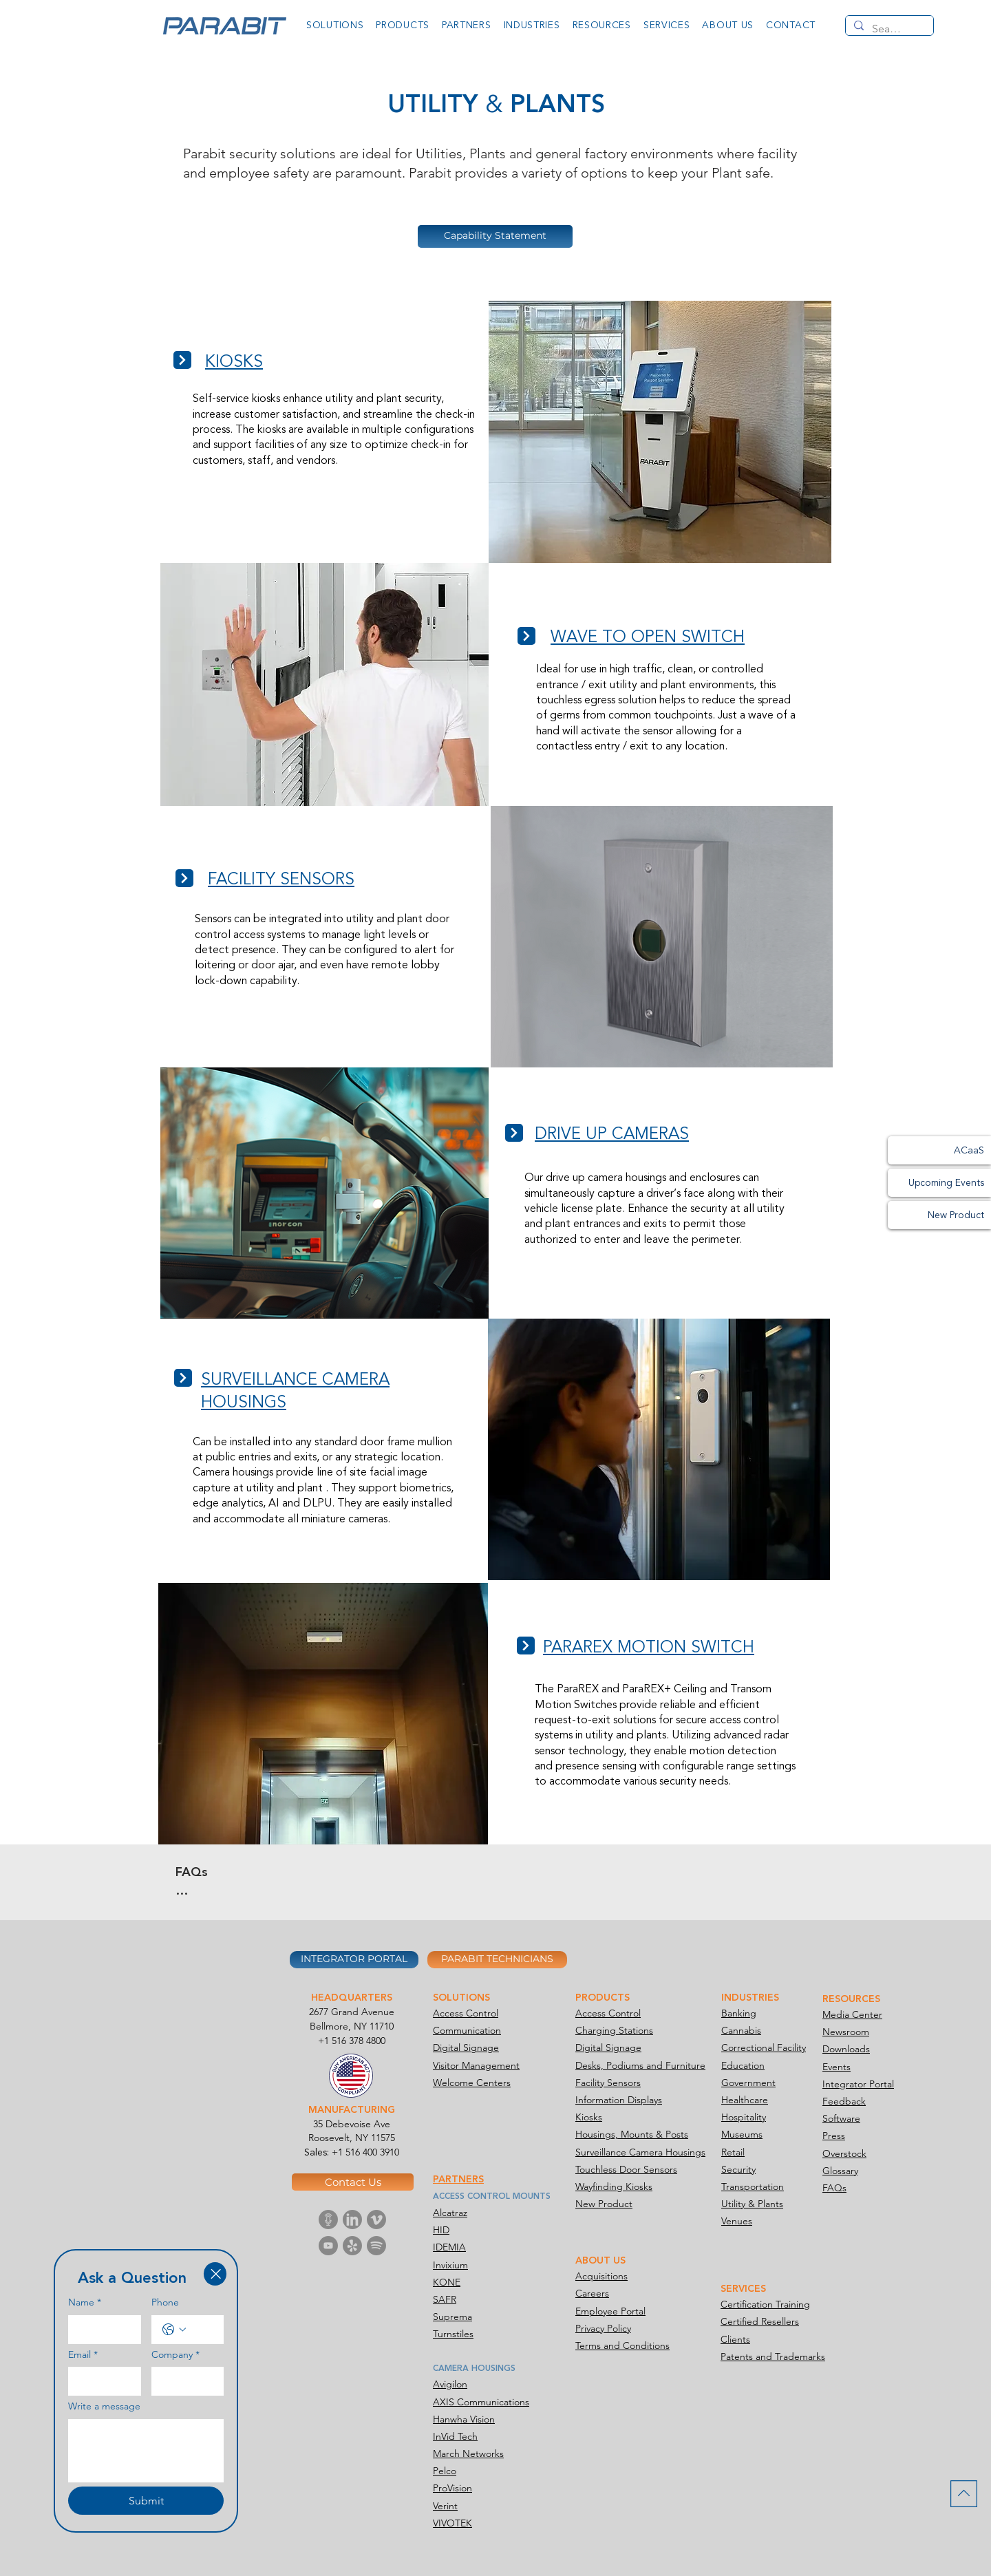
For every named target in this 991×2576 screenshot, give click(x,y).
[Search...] (888, 29)
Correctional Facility (763, 2047)
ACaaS (969, 1150)
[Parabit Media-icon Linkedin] (352, 2219)
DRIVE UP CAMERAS (612, 1134)
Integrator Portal (858, 2084)
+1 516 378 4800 (351, 2040)
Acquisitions (601, 2276)
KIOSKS (234, 361)
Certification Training (765, 2304)
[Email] (100, 2381)
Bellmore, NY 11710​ (352, 2026)
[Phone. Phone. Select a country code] (174, 2329)
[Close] (215, 2274)
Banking (738, 2013)
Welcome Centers (472, 2082)
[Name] (100, 2329)
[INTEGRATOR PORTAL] (354, 1959)
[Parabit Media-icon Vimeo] (376, 2219)
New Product (956, 1215)
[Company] (183, 2381)
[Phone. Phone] (201, 2329)
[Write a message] (146, 2450)
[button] (335, 25)
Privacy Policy (603, 2328)
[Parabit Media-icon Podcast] (328, 2219)
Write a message (104, 2406)
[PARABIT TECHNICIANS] (497, 1959)
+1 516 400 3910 (365, 2152)
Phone (165, 2302)
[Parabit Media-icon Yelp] (352, 2245)
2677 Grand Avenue (351, 2011)
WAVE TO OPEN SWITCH (648, 637)
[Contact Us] (353, 2182)
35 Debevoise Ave (351, 2124)
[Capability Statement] (495, 236)
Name (84, 2303)
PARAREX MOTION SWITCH (648, 1647)
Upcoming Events (946, 1182)
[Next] (182, 360)
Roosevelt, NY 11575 (351, 2137)
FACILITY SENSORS (281, 879)
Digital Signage (466, 2047)
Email (83, 2355)
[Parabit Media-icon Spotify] (376, 2245)
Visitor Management (476, 2065)
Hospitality (743, 2117)
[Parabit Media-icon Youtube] (328, 2245)
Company (175, 2355)
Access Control (465, 2013)
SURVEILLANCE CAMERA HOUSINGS (295, 1391)
